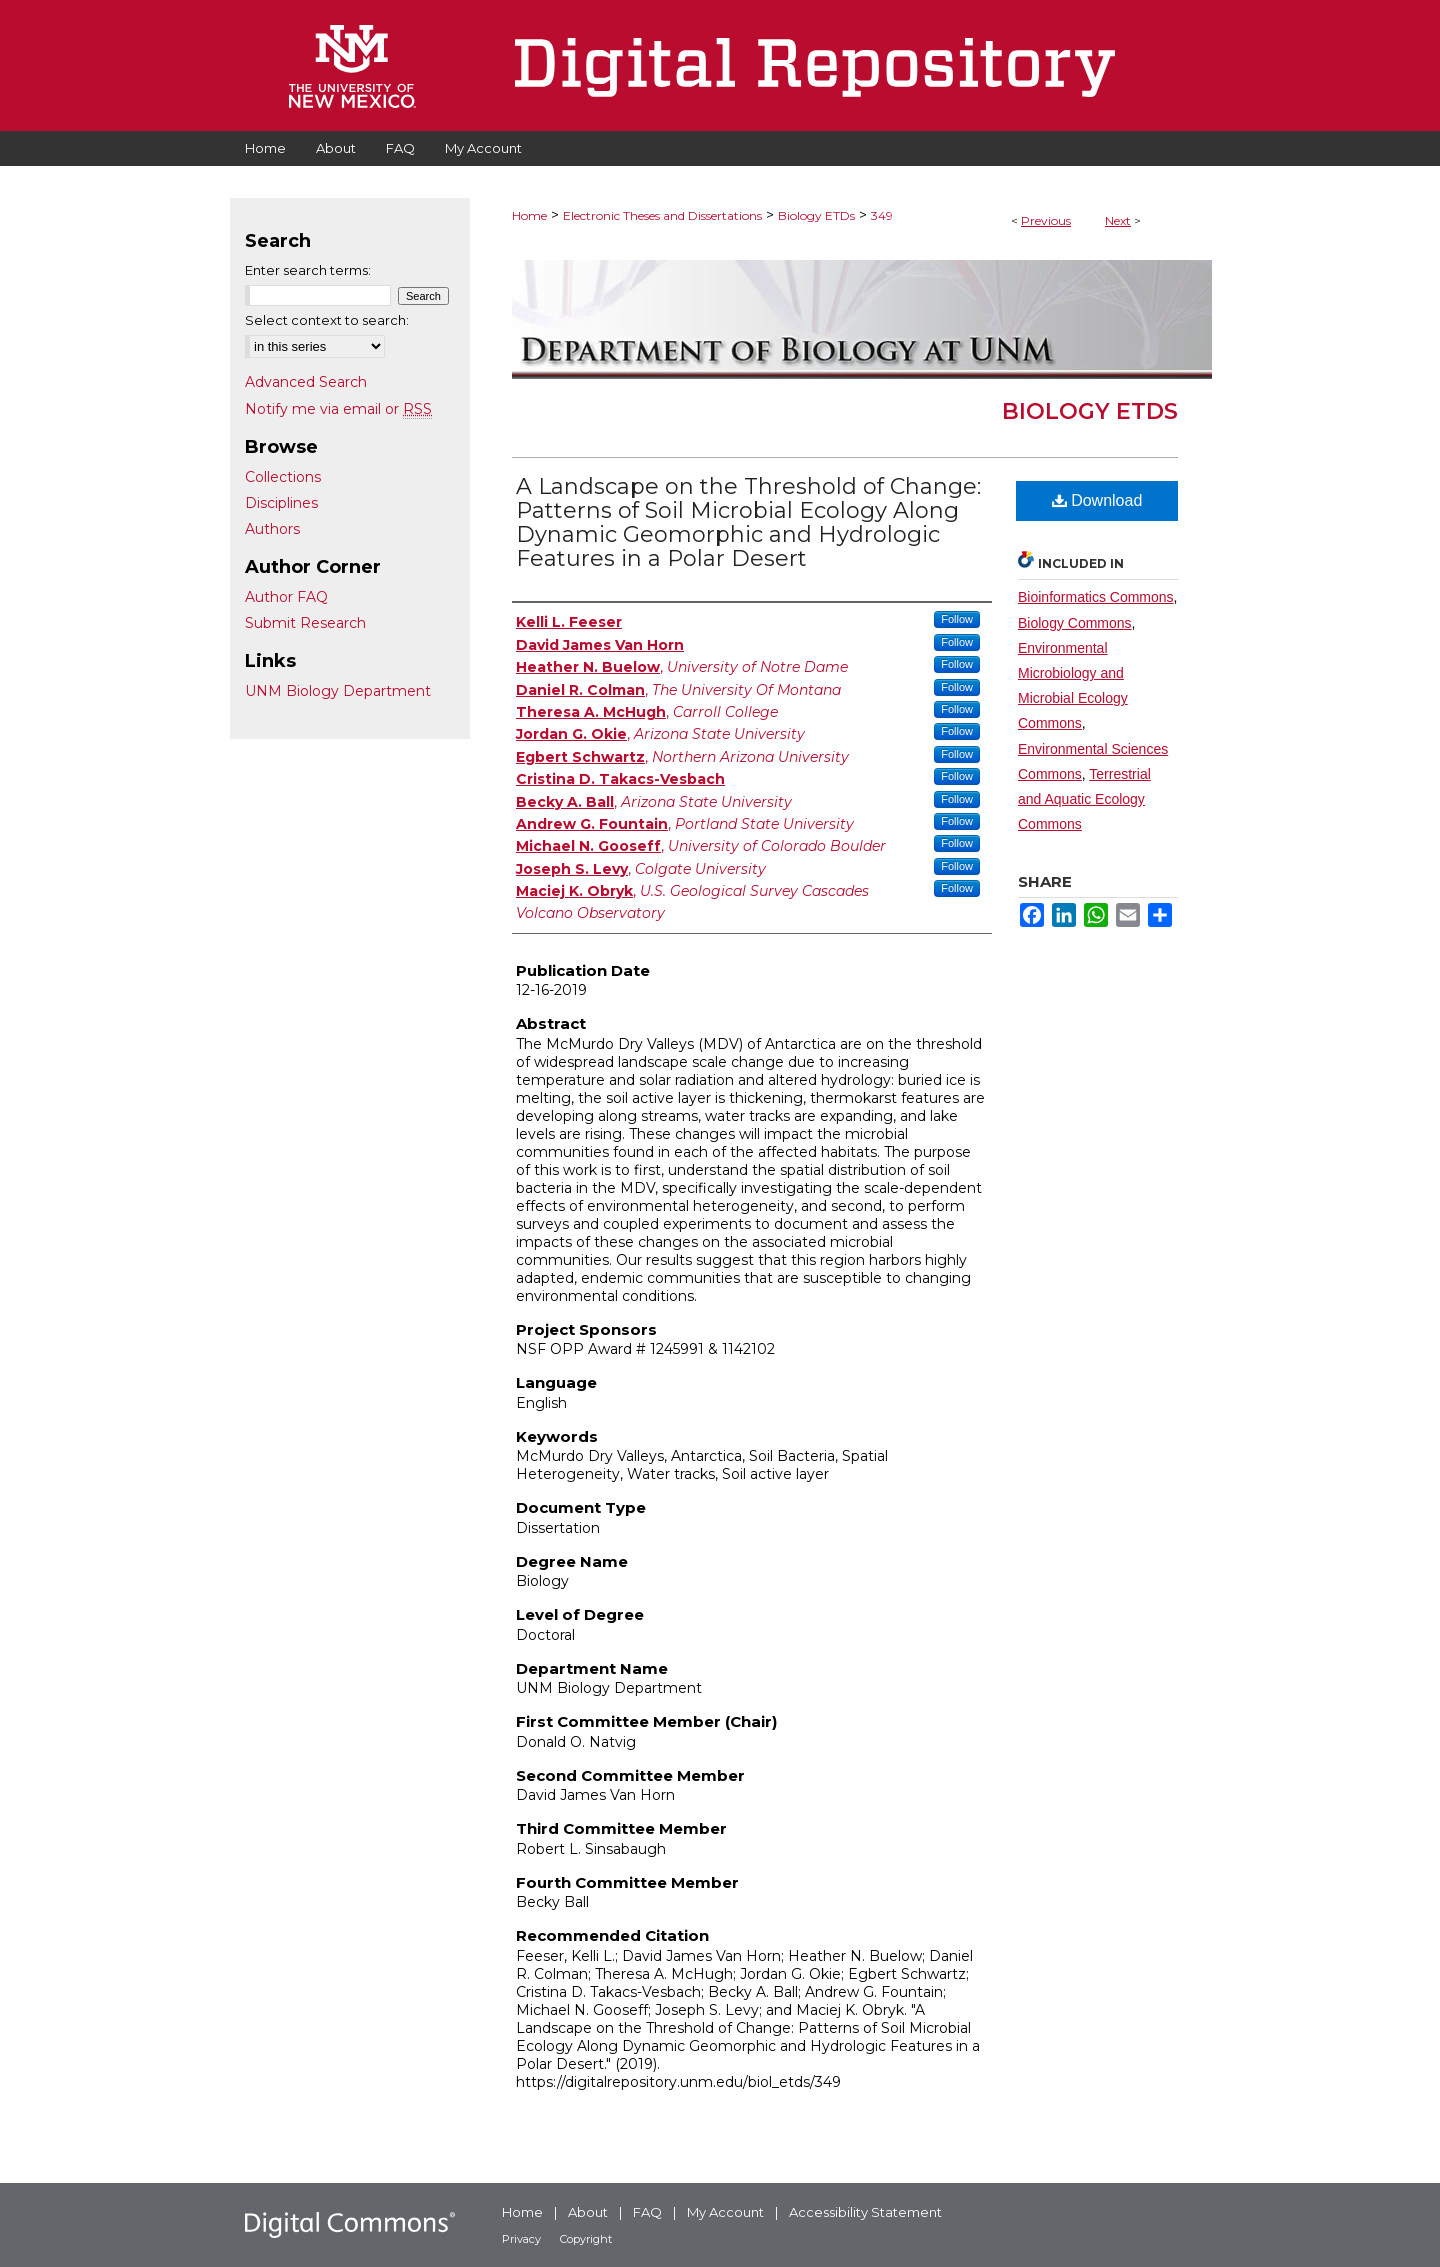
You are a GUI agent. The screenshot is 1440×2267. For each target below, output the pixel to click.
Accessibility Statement (865, 2212)
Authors (272, 529)
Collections (283, 477)
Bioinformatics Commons (1096, 597)
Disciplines (281, 503)
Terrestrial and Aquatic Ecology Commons (1084, 799)
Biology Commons (1075, 623)
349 (882, 215)
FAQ (647, 2212)
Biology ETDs (816, 215)
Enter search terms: (308, 270)
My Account (725, 2212)
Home (529, 215)
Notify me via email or (338, 409)
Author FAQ (286, 597)
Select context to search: (327, 320)
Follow (957, 619)
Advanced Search (306, 382)
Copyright (586, 2239)
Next (1118, 220)
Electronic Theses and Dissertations (662, 215)
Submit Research (305, 623)
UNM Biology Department (338, 691)
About (588, 2212)
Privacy (521, 2239)
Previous (1046, 220)
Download (1097, 500)
